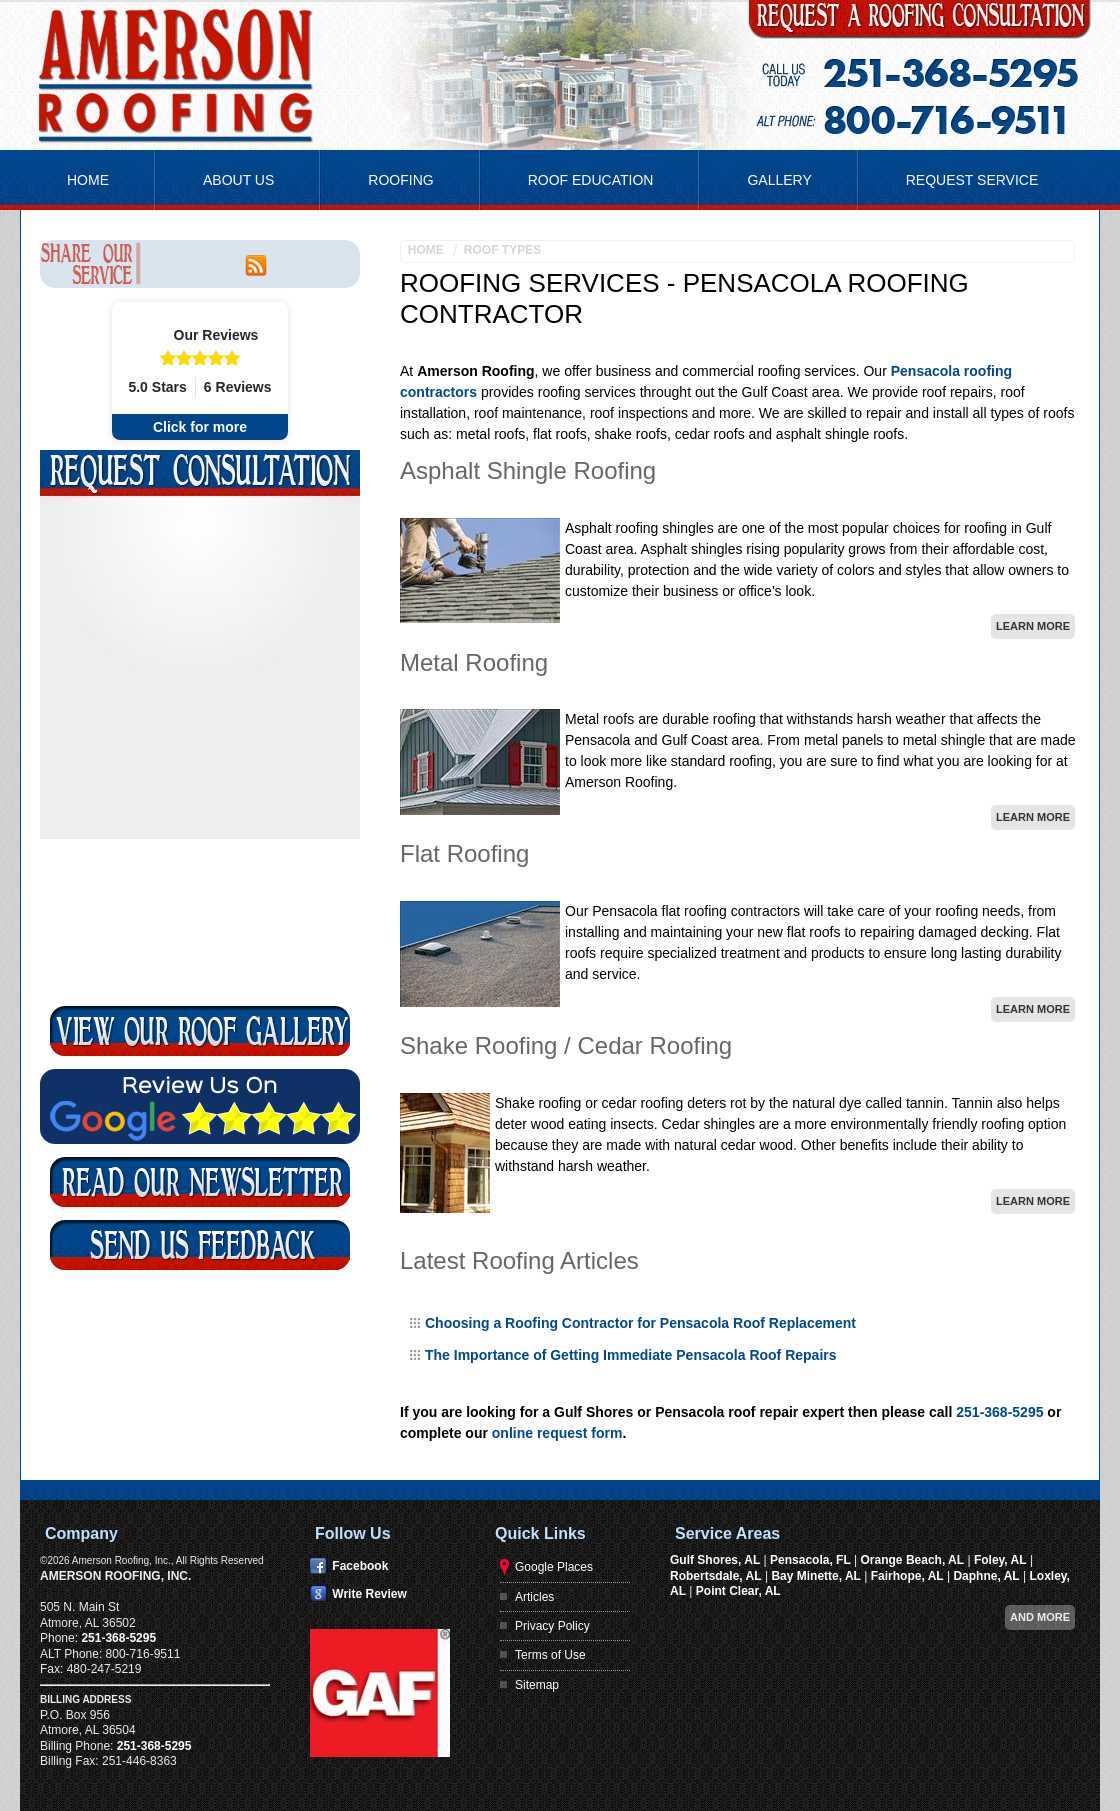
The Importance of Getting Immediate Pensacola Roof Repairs (631, 1355)
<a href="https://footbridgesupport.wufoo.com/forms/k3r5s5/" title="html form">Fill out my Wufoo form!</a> (200, 750)
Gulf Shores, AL (715, 1560)
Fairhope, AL (907, 1576)
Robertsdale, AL (716, 1576)
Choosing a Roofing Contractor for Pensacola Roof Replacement (640, 1323)
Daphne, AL (986, 1576)
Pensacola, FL (810, 1560)
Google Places (554, 1567)
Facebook (360, 1566)
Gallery (779, 180)
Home (88, 180)
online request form (557, 1433)
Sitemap (537, 1685)
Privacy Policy (552, 1626)
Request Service (972, 180)
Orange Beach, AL (913, 1560)
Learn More (1033, 626)
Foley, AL (1000, 1560)
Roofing (400, 180)
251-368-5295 (999, 1412)
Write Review (369, 1594)
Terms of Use (550, 1655)
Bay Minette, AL (816, 1576)
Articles (534, 1597)
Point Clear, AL (738, 1591)
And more (1040, 1617)
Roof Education (591, 180)
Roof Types (502, 250)
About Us (238, 180)
